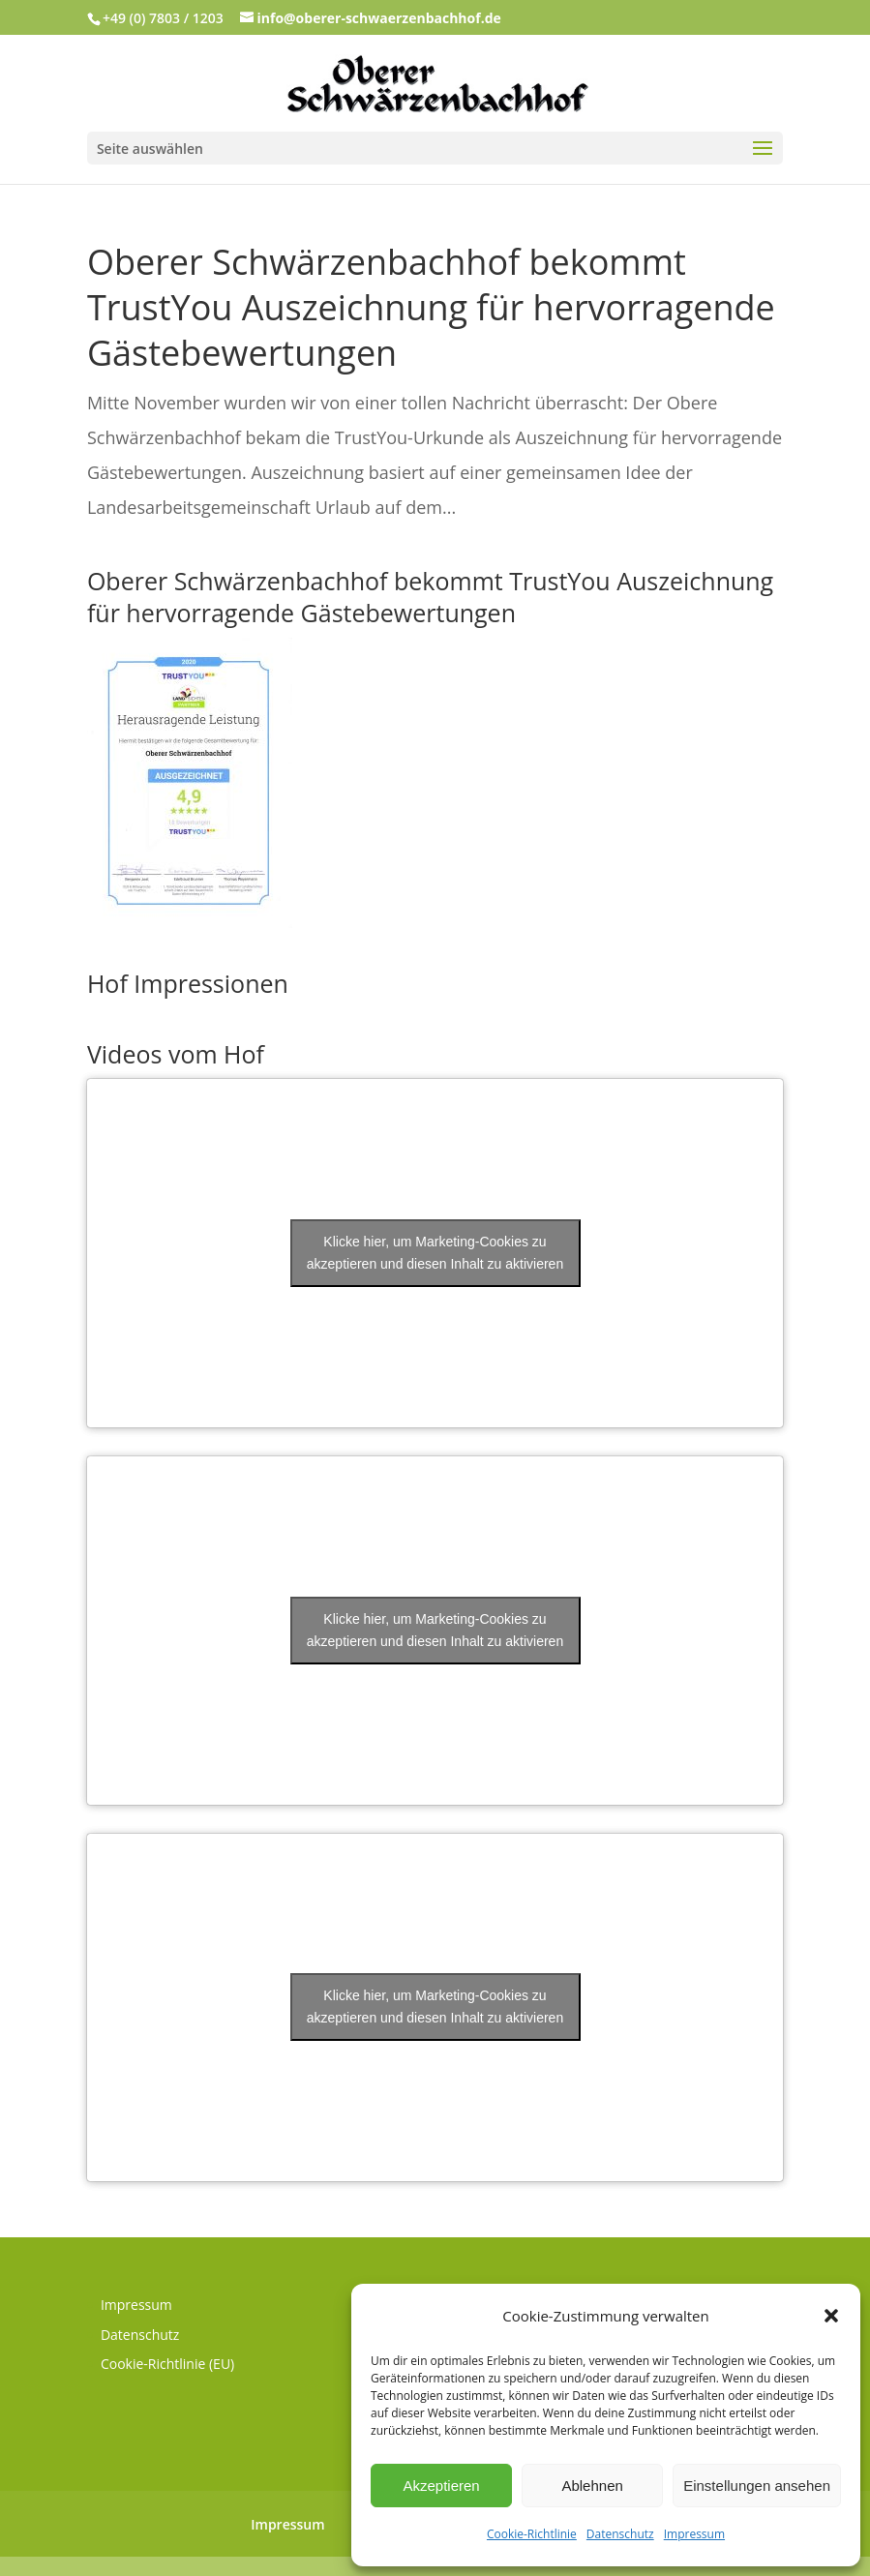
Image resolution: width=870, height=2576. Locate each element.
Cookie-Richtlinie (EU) (167, 2363)
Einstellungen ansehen (756, 2485)
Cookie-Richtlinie (532, 2534)
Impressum (694, 2534)
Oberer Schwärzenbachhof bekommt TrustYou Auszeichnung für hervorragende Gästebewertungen (431, 307)
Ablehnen (591, 2485)
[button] (831, 2315)
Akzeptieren (441, 2485)
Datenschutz (620, 2534)
